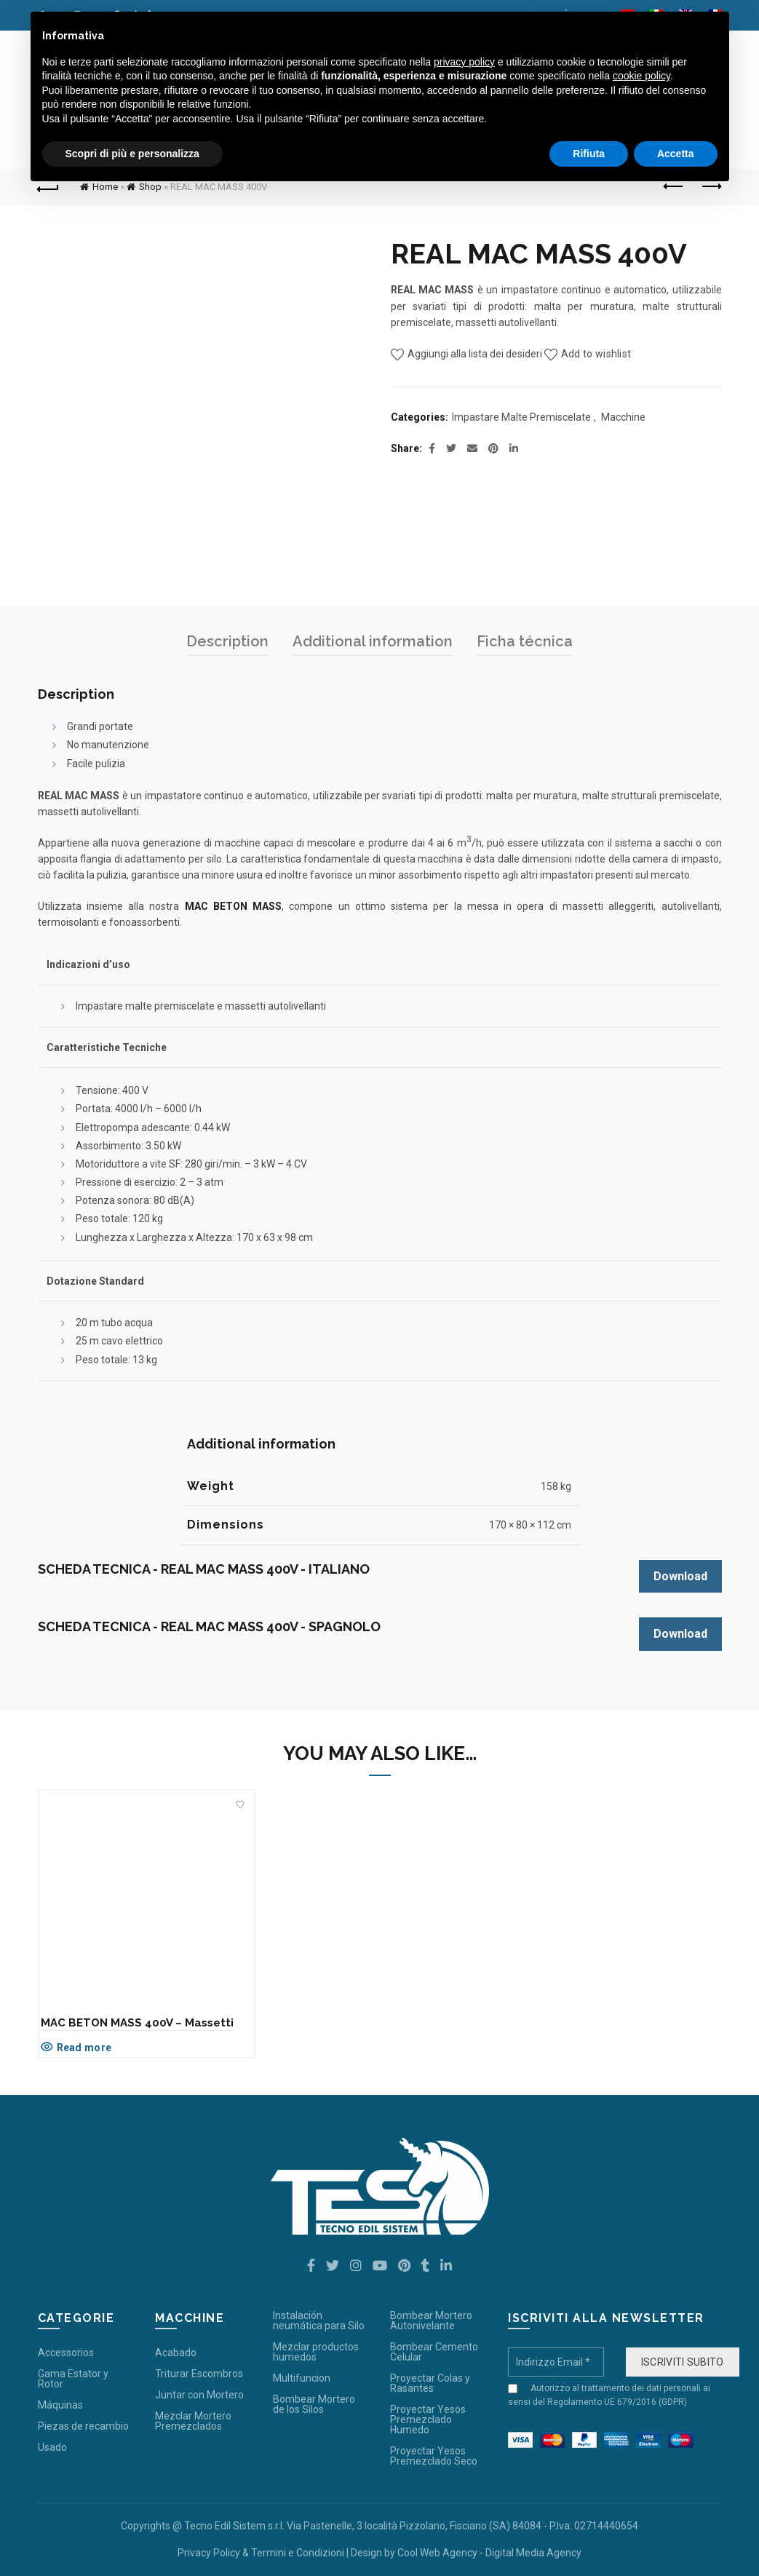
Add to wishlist (596, 354)
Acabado (175, 2352)
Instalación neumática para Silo (319, 2320)
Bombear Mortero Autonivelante (431, 2320)
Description (227, 641)
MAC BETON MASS (233, 906)
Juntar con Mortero (199, 2395)
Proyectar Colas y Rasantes (430, 2383)
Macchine (623, 417)
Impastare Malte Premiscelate (521, 417)
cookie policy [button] (641, 76)
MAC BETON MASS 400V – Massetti (137, 2022)
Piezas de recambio (83, 2426)
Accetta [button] (675, 153)
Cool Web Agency (437, 2553)
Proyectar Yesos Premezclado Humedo (428, 2419)
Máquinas (60, 2405)
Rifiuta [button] (589, 153)
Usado (52, 2447)
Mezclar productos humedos (316, 2352)
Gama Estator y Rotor (73, 2379)
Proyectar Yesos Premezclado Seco (433, 2456)
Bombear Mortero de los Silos (314, 2404)
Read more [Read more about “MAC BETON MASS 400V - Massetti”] (84, 2047)
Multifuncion (301, 2378)
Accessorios (66, 2352)
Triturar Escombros (199, 2373)
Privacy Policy (209, 2553)
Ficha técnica (525, 641)
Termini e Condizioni (297, 2553)
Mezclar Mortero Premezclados (193, 2421)
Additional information (373, 641)
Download (680, 1576)
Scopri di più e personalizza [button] (132, 153)
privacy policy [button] (464, 62)
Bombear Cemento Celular (434, 2352)
